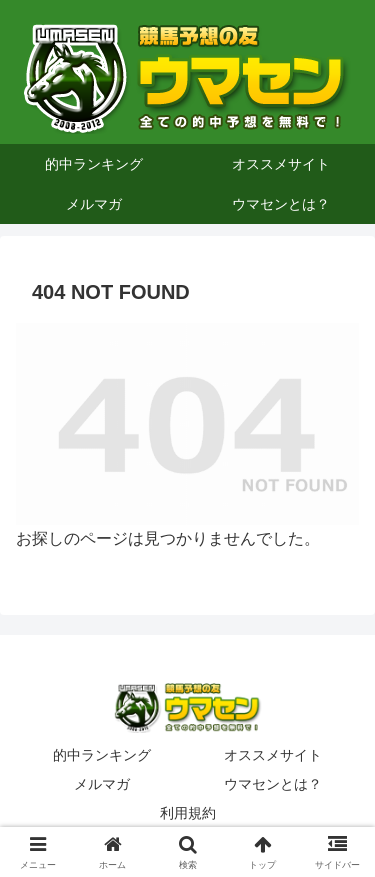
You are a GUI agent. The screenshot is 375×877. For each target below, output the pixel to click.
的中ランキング (102, 755)
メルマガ (102, 784)
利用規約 (188, 813)
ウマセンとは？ (273, 784)
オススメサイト (273, 755)
